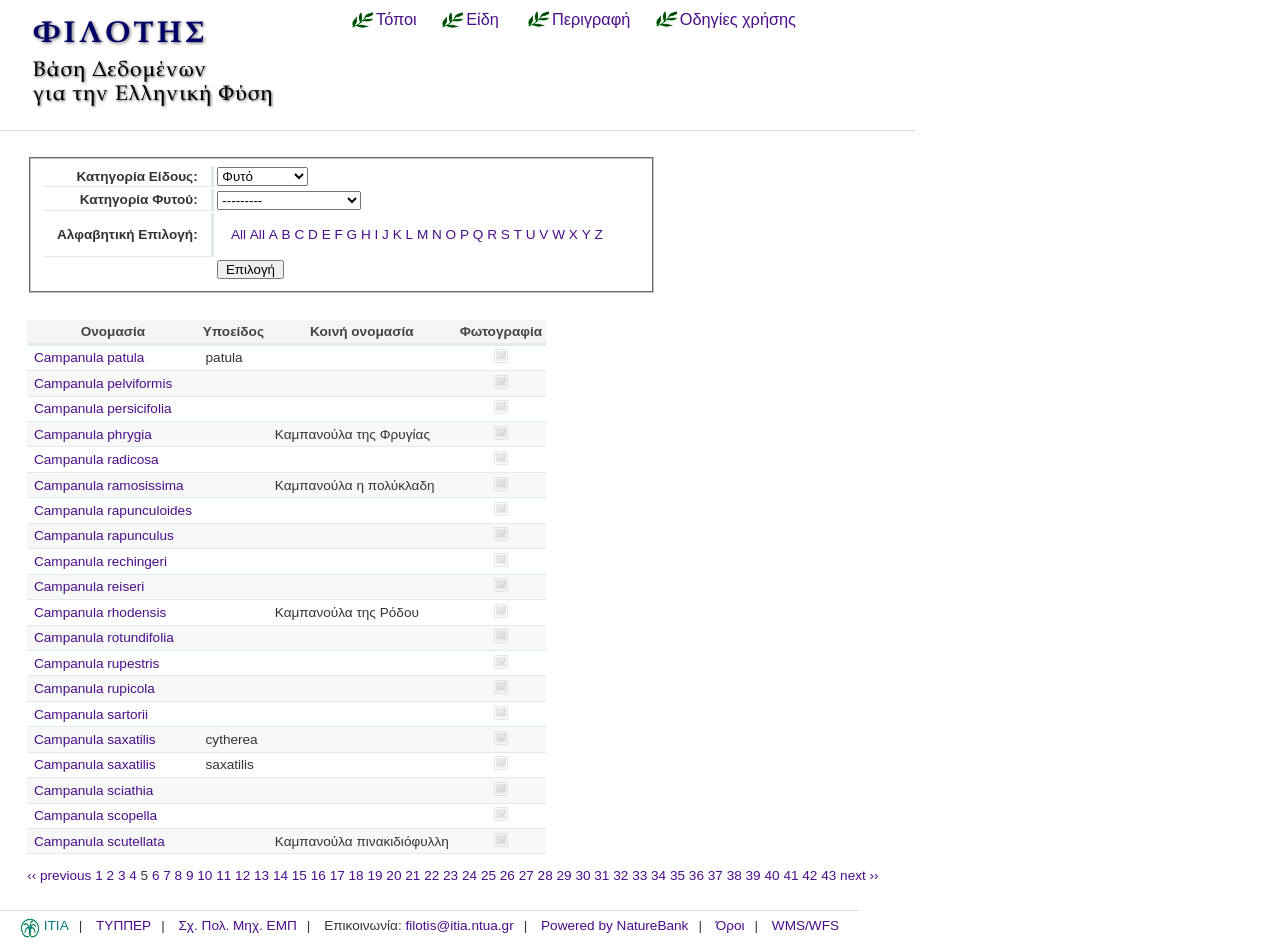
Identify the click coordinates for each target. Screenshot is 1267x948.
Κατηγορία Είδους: (136, 176)
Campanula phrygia (93, 434)
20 (393, 875)
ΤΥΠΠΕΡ (123, 925)
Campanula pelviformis (103, 383)
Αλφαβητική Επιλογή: (127, 234)
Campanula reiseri (89, 586)
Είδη (482, 19)
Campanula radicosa (96, 459)
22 (431, 875)
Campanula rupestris (96, 663)
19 (374, 875)
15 (299, 875)
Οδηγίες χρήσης (738, 19)
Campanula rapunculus (104, 535)
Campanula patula (89, 357)
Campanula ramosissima (109, 485)
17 (337, 875)
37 (715, 875)
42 (809, 875)
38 (734, 875)
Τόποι (396, 19)
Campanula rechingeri (100, 561)
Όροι (730, 925)
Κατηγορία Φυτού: (139, 199)
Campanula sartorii (91, 714)
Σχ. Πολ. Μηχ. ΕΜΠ (237, 925)
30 (582, 875)
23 (450, 875)
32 (620, 875)
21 (412, 875)
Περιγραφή (591, 19)
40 (771, 875)
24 (469, 875)
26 (507, 875)
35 (677, 875)
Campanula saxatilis (95, 739)
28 (545, 875)
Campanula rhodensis (100, 612)
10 (204, 875)
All (238, 234)
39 (753, 875)
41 (790, 875)
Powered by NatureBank (614, 925)
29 (564, 875)
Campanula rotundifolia (104, 637)
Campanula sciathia (93, 790)
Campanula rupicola (94, 688)
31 (601, 875)
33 (639, 875)
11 (223, 875)
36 (696, 875)
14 (280, 875)
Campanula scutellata (99, 841)
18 (356, 875)
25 (488, 875)
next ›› (859, 875)
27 (526, 875)
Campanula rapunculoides (113, 510)
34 (658, 875)
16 (318, 875)
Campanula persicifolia (103, 408)
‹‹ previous (59, 875)
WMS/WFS (805, 925)
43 (828, 875)
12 (242, 875)
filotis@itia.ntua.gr (459, 925)
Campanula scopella (95, 815)
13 (261, 875)
